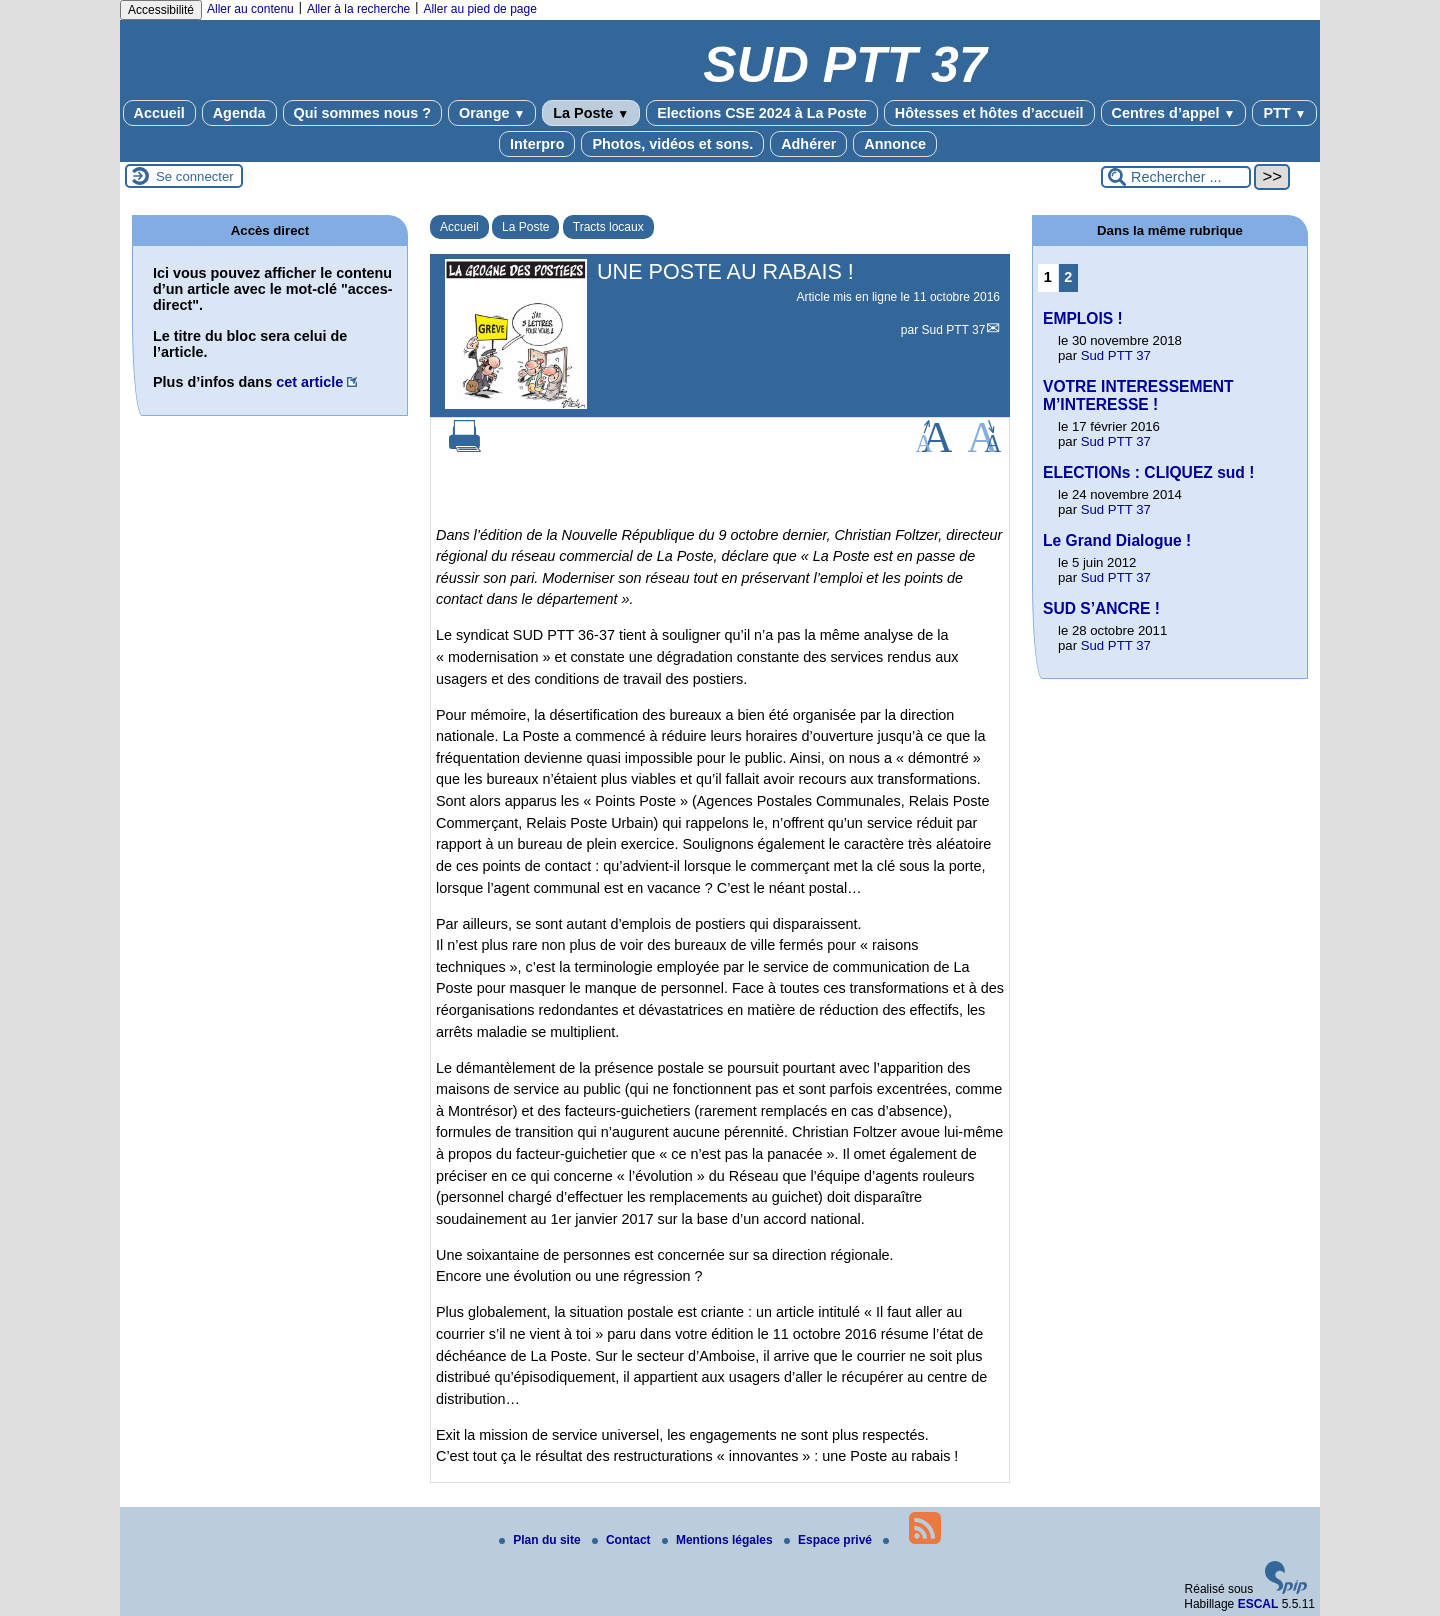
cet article (309, 382)
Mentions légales (719, 1540)
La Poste (591, 113)
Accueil (159, 113)
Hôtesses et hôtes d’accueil (989, 113)
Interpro (537, 144)
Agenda (239, 113)
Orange (492, 113)
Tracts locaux (608, 227)
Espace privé (829, 1540)
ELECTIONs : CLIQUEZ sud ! (1148, 472)
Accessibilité (161, 10)
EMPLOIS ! (1083, 318)
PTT (1284, 113)
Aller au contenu (250, 9)
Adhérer (808, 144)
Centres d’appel (1174, 113)
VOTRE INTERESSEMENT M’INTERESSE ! (1138, 395)
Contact (623, 1540)
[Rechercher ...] (1176, 177)
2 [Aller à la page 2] (1068, 277)
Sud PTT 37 (954, 330)
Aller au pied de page (479, 9)
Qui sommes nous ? (363, 113)
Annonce (895, 144)
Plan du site (541, 1540)
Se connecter (195, 176)
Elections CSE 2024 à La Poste (762, 113)
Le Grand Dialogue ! (1117, 540)
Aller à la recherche (358, 9)
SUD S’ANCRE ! (1101, 608)
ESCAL (1258, 1604)
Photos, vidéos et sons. (672, 144)
